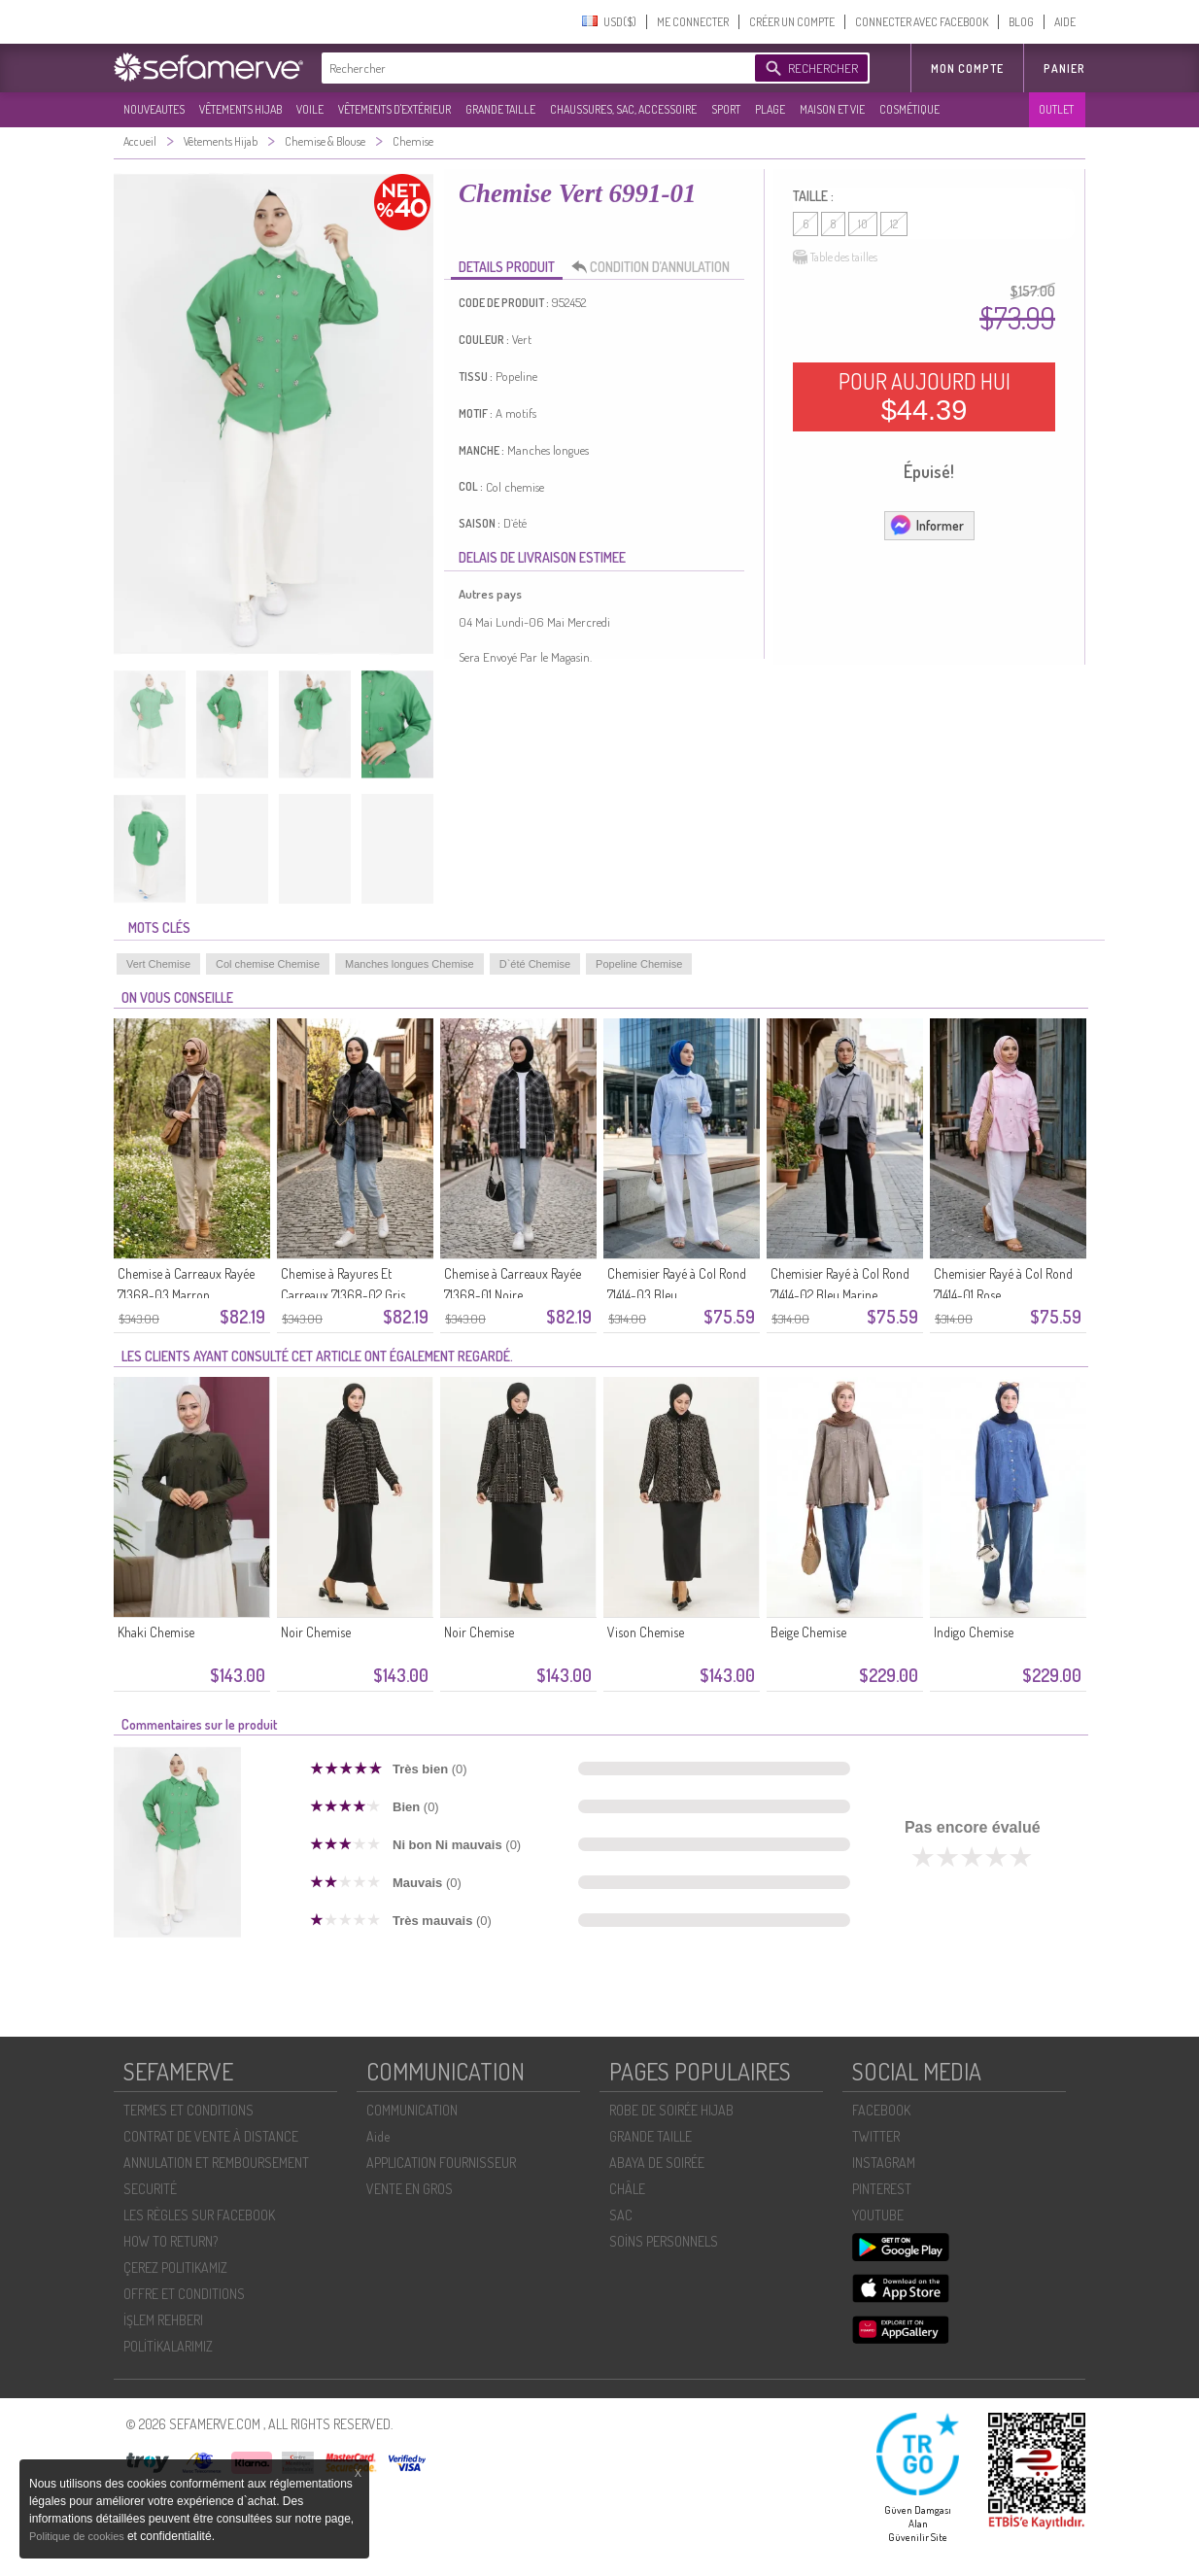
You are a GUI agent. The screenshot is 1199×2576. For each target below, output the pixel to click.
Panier (1064, 68)
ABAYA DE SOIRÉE (656, 2162)
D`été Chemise (534, 964)
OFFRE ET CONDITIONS (184, 2293)
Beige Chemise (808, 1632)
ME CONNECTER (693, 22)
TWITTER (876, 2136)
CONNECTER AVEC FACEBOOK (921, 22)
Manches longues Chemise (409, 964)
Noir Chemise (316, 1632)
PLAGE (770, 109)
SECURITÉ (150, 2189)
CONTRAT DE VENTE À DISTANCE (210, 2136)
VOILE (310, 109)
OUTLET (1056, 109)
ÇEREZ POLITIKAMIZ (175, 2267)
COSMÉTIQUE (909, 109)
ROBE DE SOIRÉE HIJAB (671, 2110)
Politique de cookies (78, 2536)
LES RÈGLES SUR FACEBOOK (199, 2215)
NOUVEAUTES (154, 109)
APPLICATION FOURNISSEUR (441, 2162)
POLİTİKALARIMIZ (168, 2346)
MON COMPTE (967, 68)
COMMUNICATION (412, 2110)
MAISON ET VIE (832, 109)
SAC (621, 2215)
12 (894, 224)
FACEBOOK (881, 2110)
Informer (926, 524)
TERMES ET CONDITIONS (188, 2110)
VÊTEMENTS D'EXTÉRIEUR (394, 109)
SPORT (725, 109)
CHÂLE (627, 2189)
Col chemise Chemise (268, 964)
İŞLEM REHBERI (163, 2320)
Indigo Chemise (973, 1632)
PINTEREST (881, 2189)
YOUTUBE (878, 2215)
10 (863, 224)
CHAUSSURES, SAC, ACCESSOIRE (623, 109)
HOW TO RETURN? (170, 2241)
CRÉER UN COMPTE (792, 22)
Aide (378, 2136)
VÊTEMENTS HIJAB (240, 109)
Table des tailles (835, 257)
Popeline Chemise (639, 964)
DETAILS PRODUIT (507, 266)
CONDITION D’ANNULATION (656, 267)
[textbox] (533, 68)
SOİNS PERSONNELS (663, 2241)
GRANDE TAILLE (500, 109)
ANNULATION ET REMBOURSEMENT (216, 2162)
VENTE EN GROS (409, 2189)
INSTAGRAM (883, 2162)
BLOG (1021, 22)
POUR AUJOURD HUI (925, 396)
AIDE (1065, 22)
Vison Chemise (645, 1632)
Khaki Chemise (156, 1632)
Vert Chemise (158, 964)
